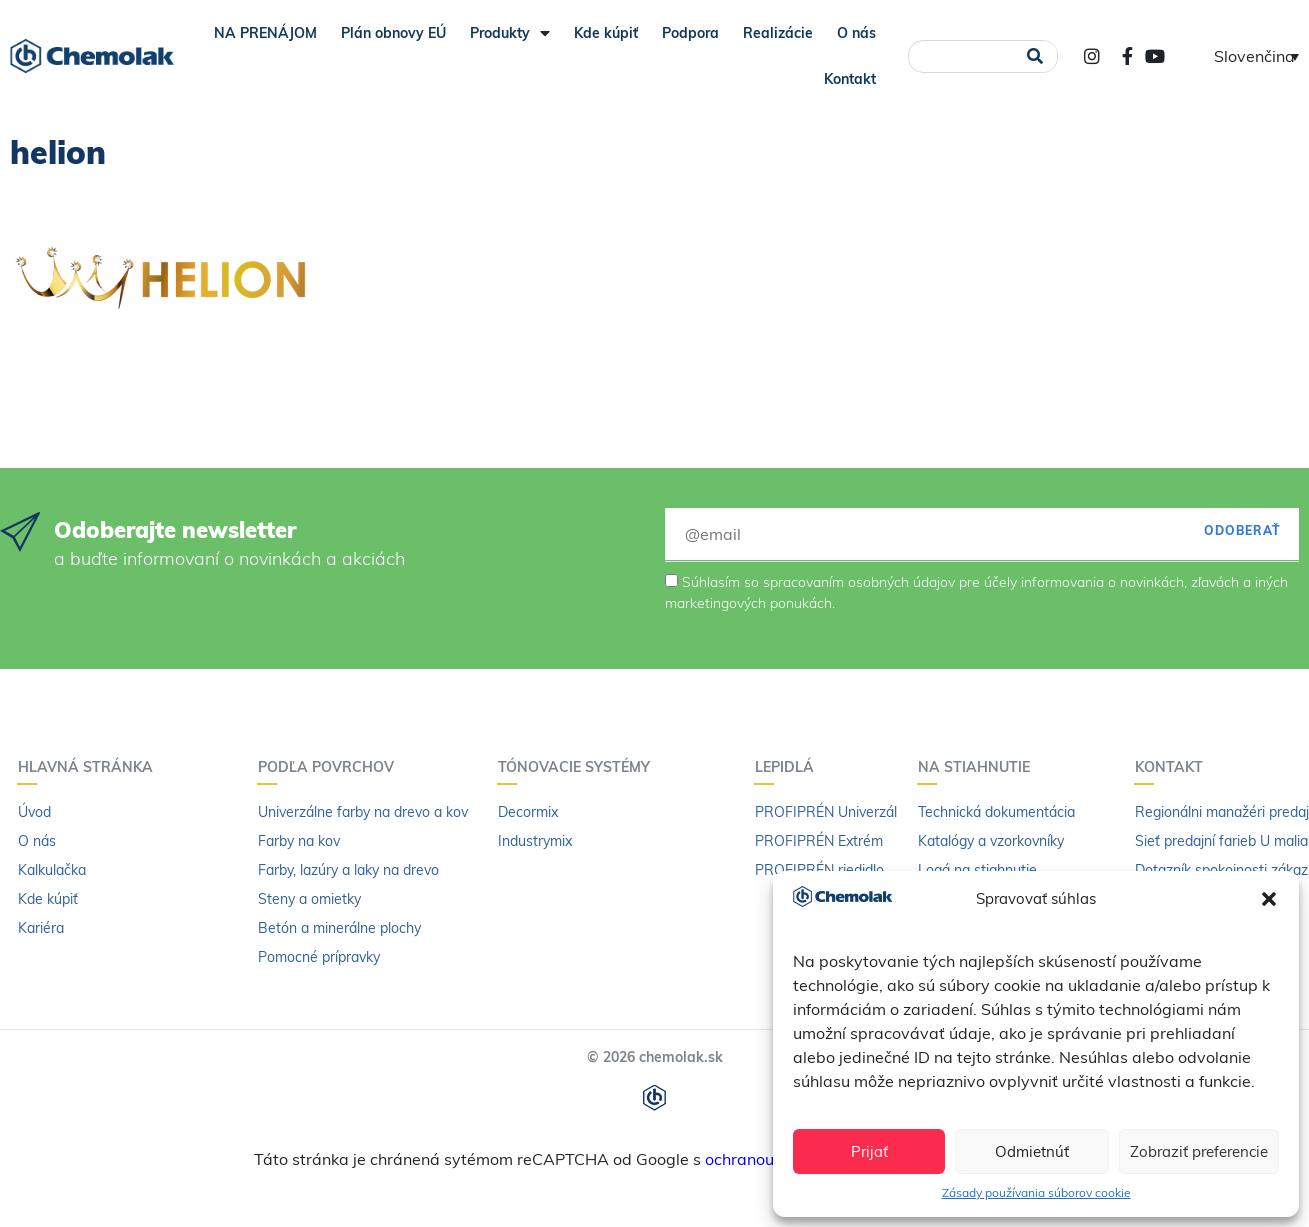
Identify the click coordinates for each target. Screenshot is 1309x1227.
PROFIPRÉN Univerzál (826, 812)
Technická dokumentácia (996, 812)
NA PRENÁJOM (265, 33)
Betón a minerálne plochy (339, 928)
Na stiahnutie (979, 767)
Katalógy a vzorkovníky (991, 841)
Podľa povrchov (331, 767)
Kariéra (41, 928)
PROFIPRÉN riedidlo (819, 870)
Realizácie (778, 33)
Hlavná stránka (90, 767)
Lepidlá (789, 767)
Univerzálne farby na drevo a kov (363, 812)
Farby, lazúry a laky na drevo (348, 870)
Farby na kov (299, 841)
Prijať (869, 1151)
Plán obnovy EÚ (393, 33)
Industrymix (535, 841)
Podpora (690, 33)
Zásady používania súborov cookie (1036, 1192)
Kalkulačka (52, 870)
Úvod (34, 812)
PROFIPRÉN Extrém (819, 841)
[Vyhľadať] (1035, 56)
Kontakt (850, 79)
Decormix (528, 812)
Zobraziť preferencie (1199, 1151)
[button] (1269, 899)
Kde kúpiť (606, 33)
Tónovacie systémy (579, 767)
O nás (856, 33)
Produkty (510, 33)
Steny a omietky (309, 899)
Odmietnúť (1032, 1151)
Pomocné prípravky (319, 957)
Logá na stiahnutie (977, 870)
